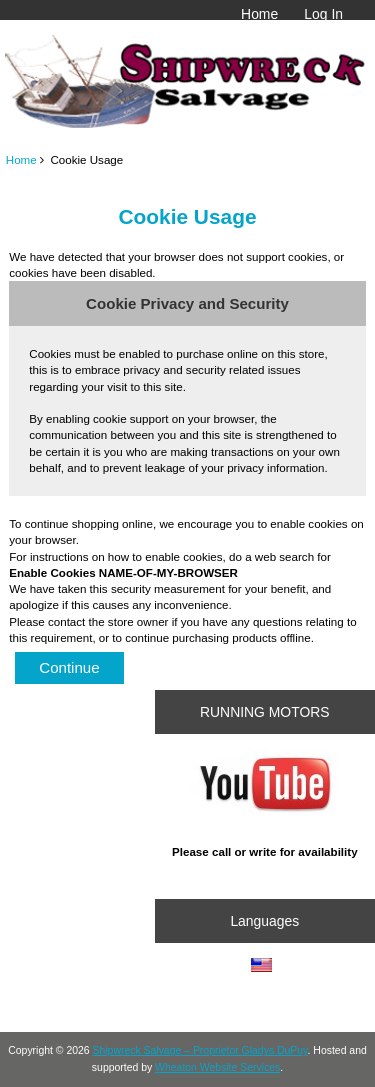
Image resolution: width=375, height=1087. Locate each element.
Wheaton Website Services (217, 1067)
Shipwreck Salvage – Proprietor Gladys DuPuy (200, 1050)
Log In (323, 14)
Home (259, 14)
